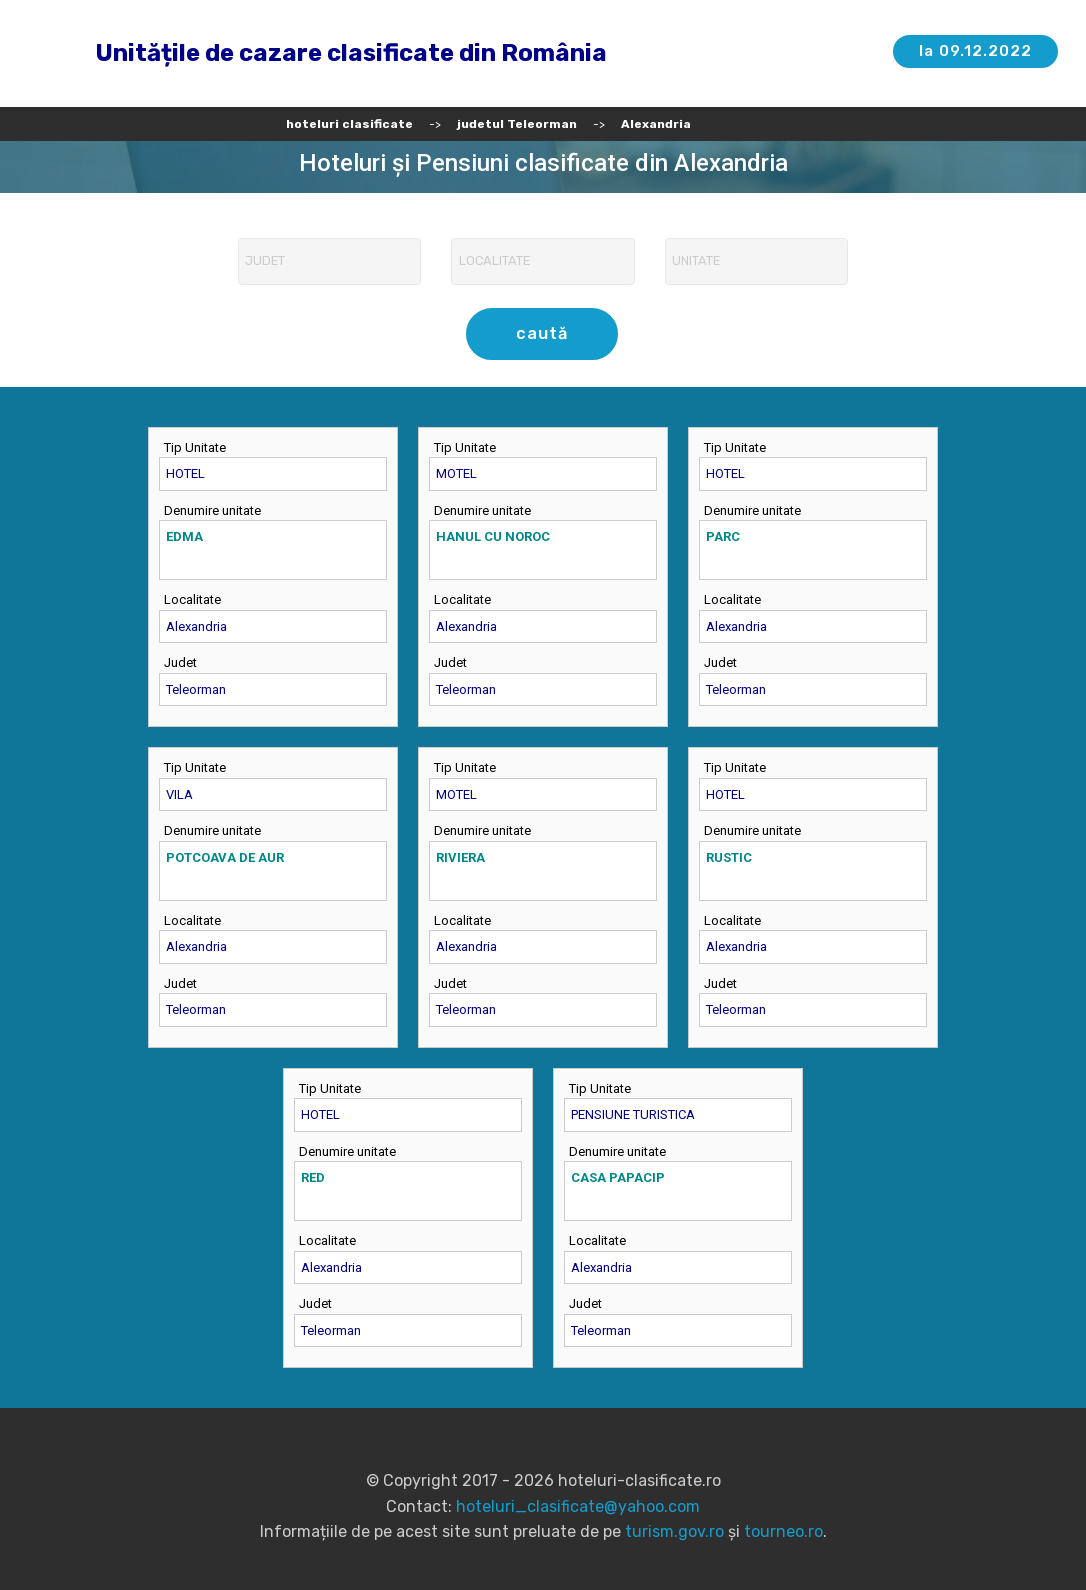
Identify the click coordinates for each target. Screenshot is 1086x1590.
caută (542, 333)
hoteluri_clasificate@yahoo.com (578, 1505)
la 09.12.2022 (974, 51)
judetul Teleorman (517, 124)
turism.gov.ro (674, 1531)
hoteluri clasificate (349, 124)
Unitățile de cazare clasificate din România (351, 53)
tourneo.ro (783, 1531)
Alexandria (656, 124)
